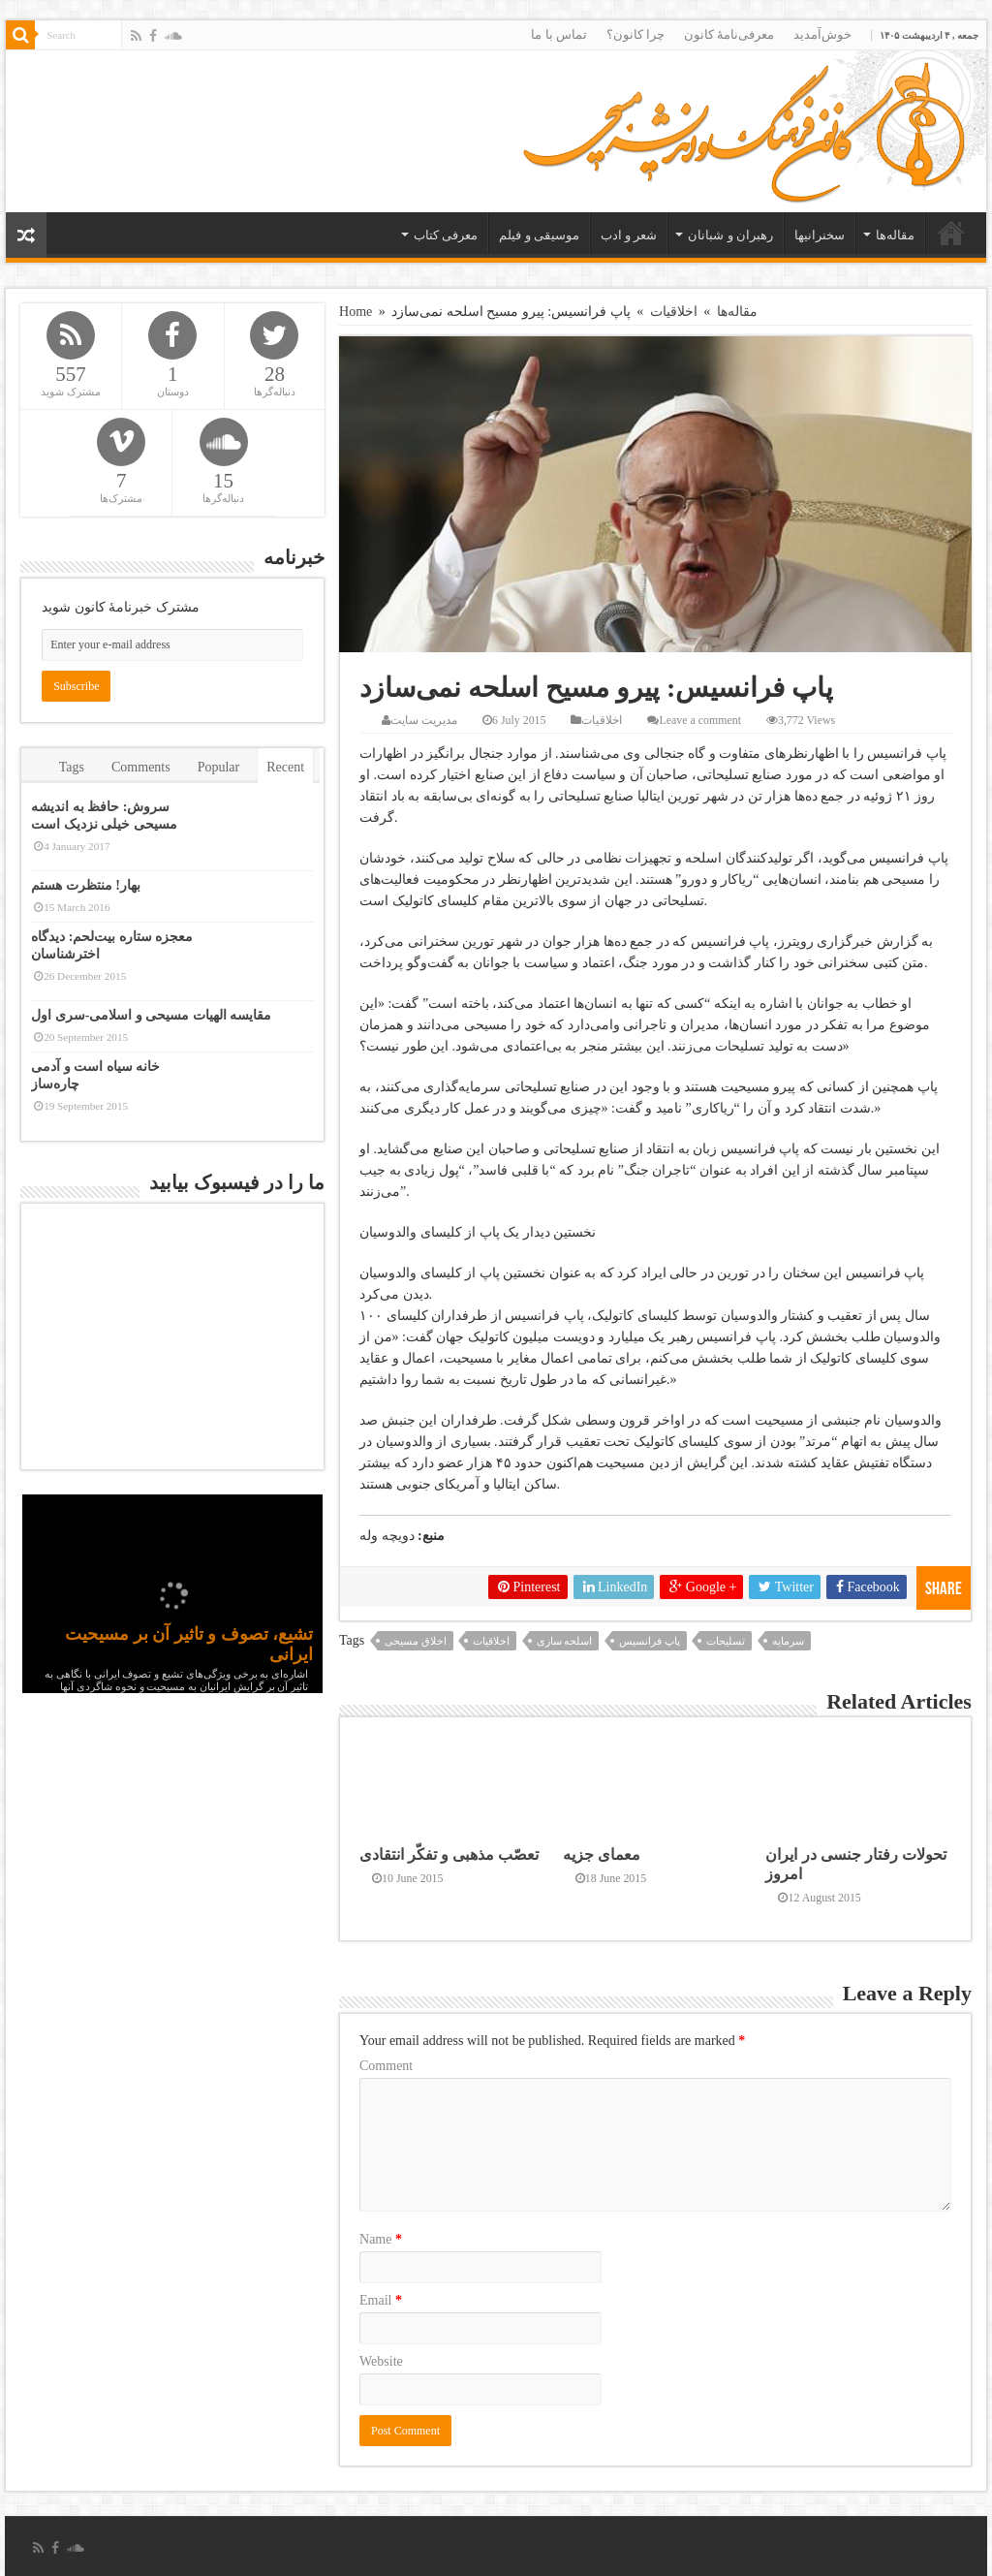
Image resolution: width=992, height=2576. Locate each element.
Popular (219, 767)
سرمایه (788, 1641)
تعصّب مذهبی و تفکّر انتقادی (449, 1854)
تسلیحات (725, 1641)
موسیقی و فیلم (539, 235)
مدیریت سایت (423, 720)
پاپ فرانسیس (649, 1641)
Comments (140, 767)
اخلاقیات (674, 311)
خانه (951, 232)
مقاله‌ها (895, 235)
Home (355, 311)
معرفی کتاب (446, 235)
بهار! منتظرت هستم (85, 885)
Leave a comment (700, 720)
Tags (71, 767)
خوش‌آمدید (822, 34)
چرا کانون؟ (635, 34)
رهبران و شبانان (730, 235)
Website (381, 2361)
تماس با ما (559, 34)
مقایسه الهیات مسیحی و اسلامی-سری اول (151, 1015)
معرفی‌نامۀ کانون (729, 34)
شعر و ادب (629, 235)
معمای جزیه (601, 1854)
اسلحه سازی (565, 1641)
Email (380, 2300)
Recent (285, 767)
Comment (386, 2065)
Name (380, 2239)
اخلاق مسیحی (416, 1641)
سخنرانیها (819, 235)
